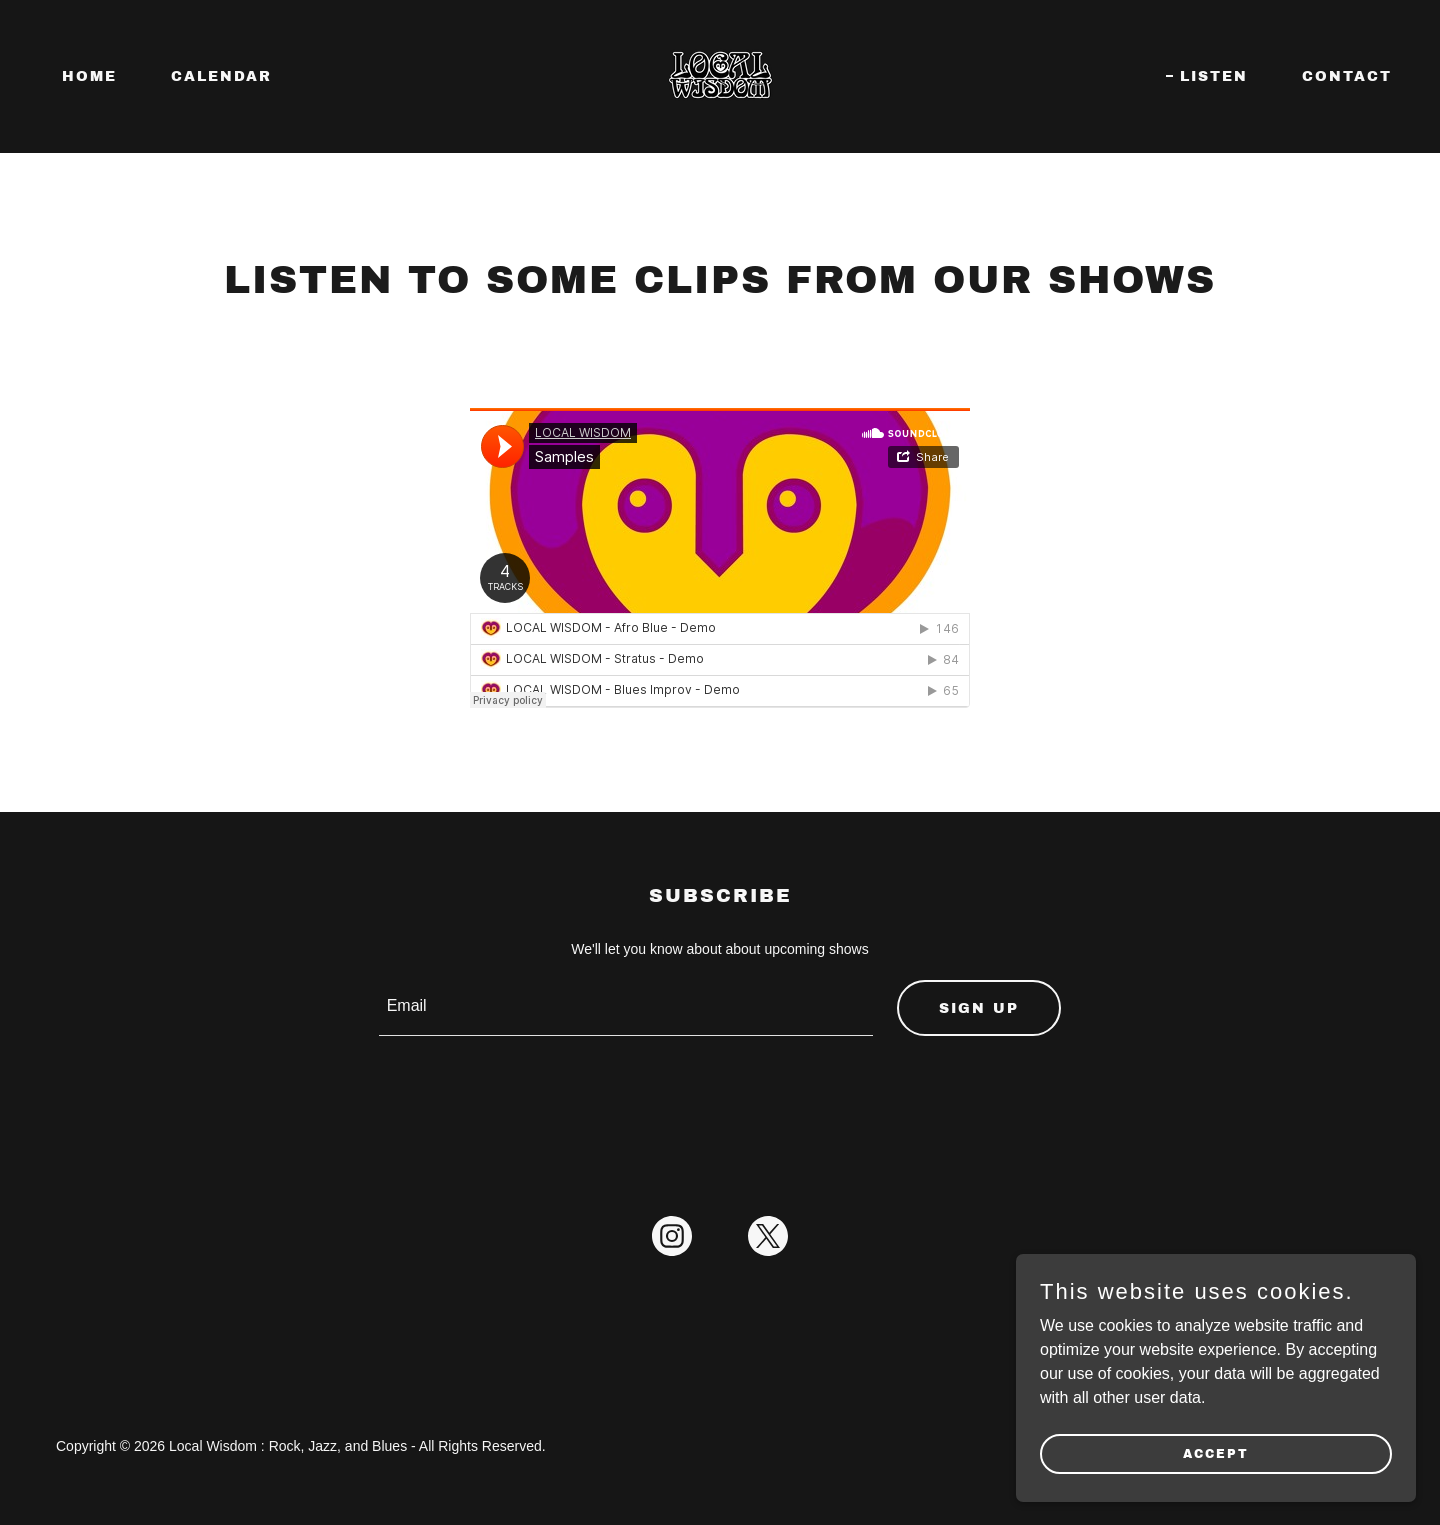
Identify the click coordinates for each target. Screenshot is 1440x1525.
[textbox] (626, 1008)
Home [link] (89, 76)
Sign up (979, 1008)
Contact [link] (1347, 76)
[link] (720, 75)
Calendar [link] (221, 76)
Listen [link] (1214, 76)
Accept (1216, 1453)
